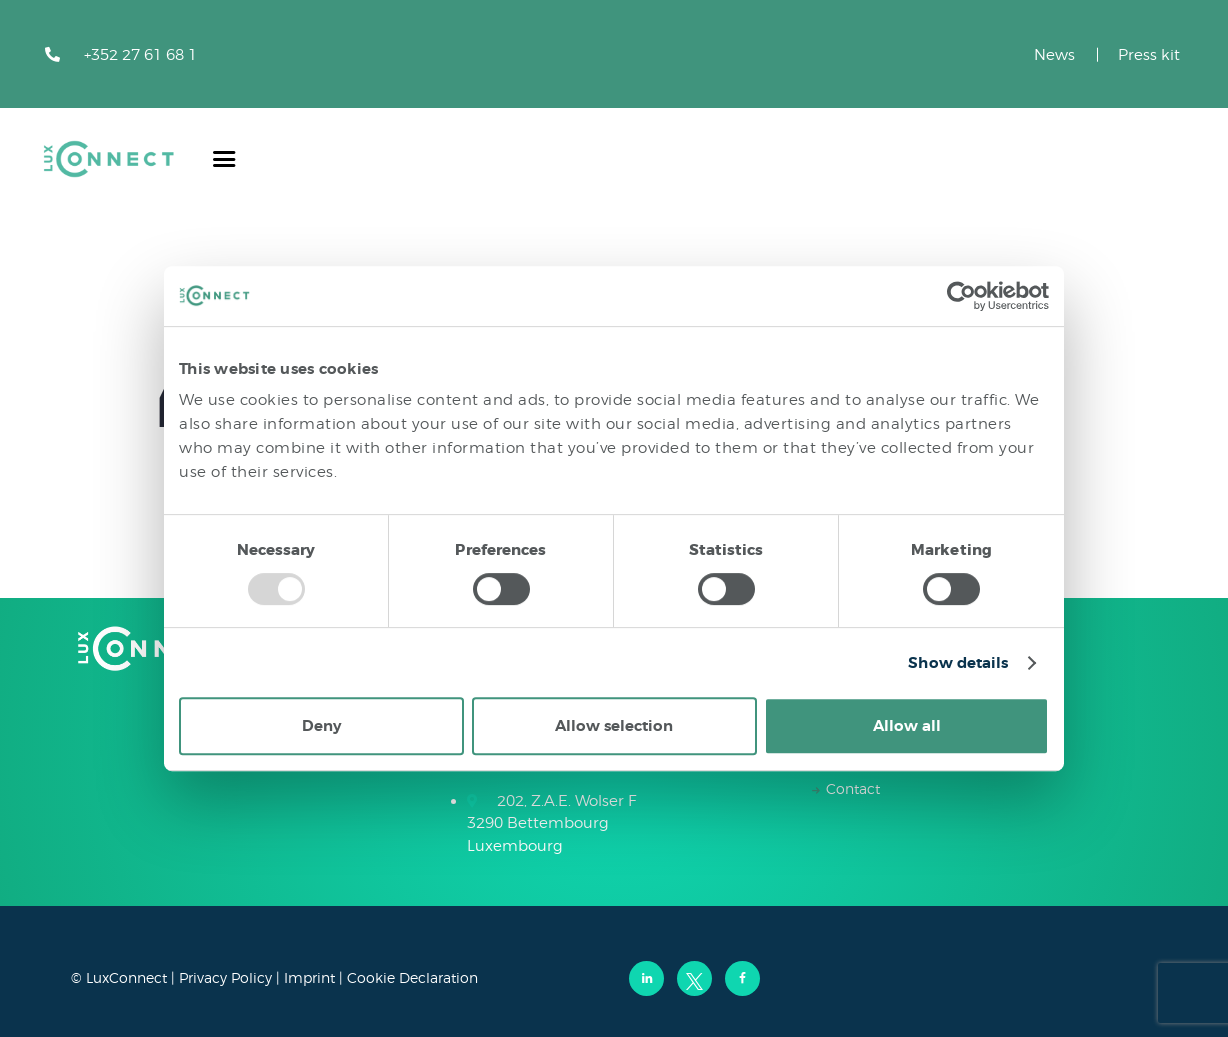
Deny (321, 726)
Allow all (907, 726)
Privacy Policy (225, 977)
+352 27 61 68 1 (140, 55)
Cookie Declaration (412, 977)
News (1054, 55)
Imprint (309, 977)
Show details (958, 663)
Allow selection (614, 726)
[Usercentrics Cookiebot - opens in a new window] (961, 296)
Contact (853, 788)
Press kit (1149, 55)
